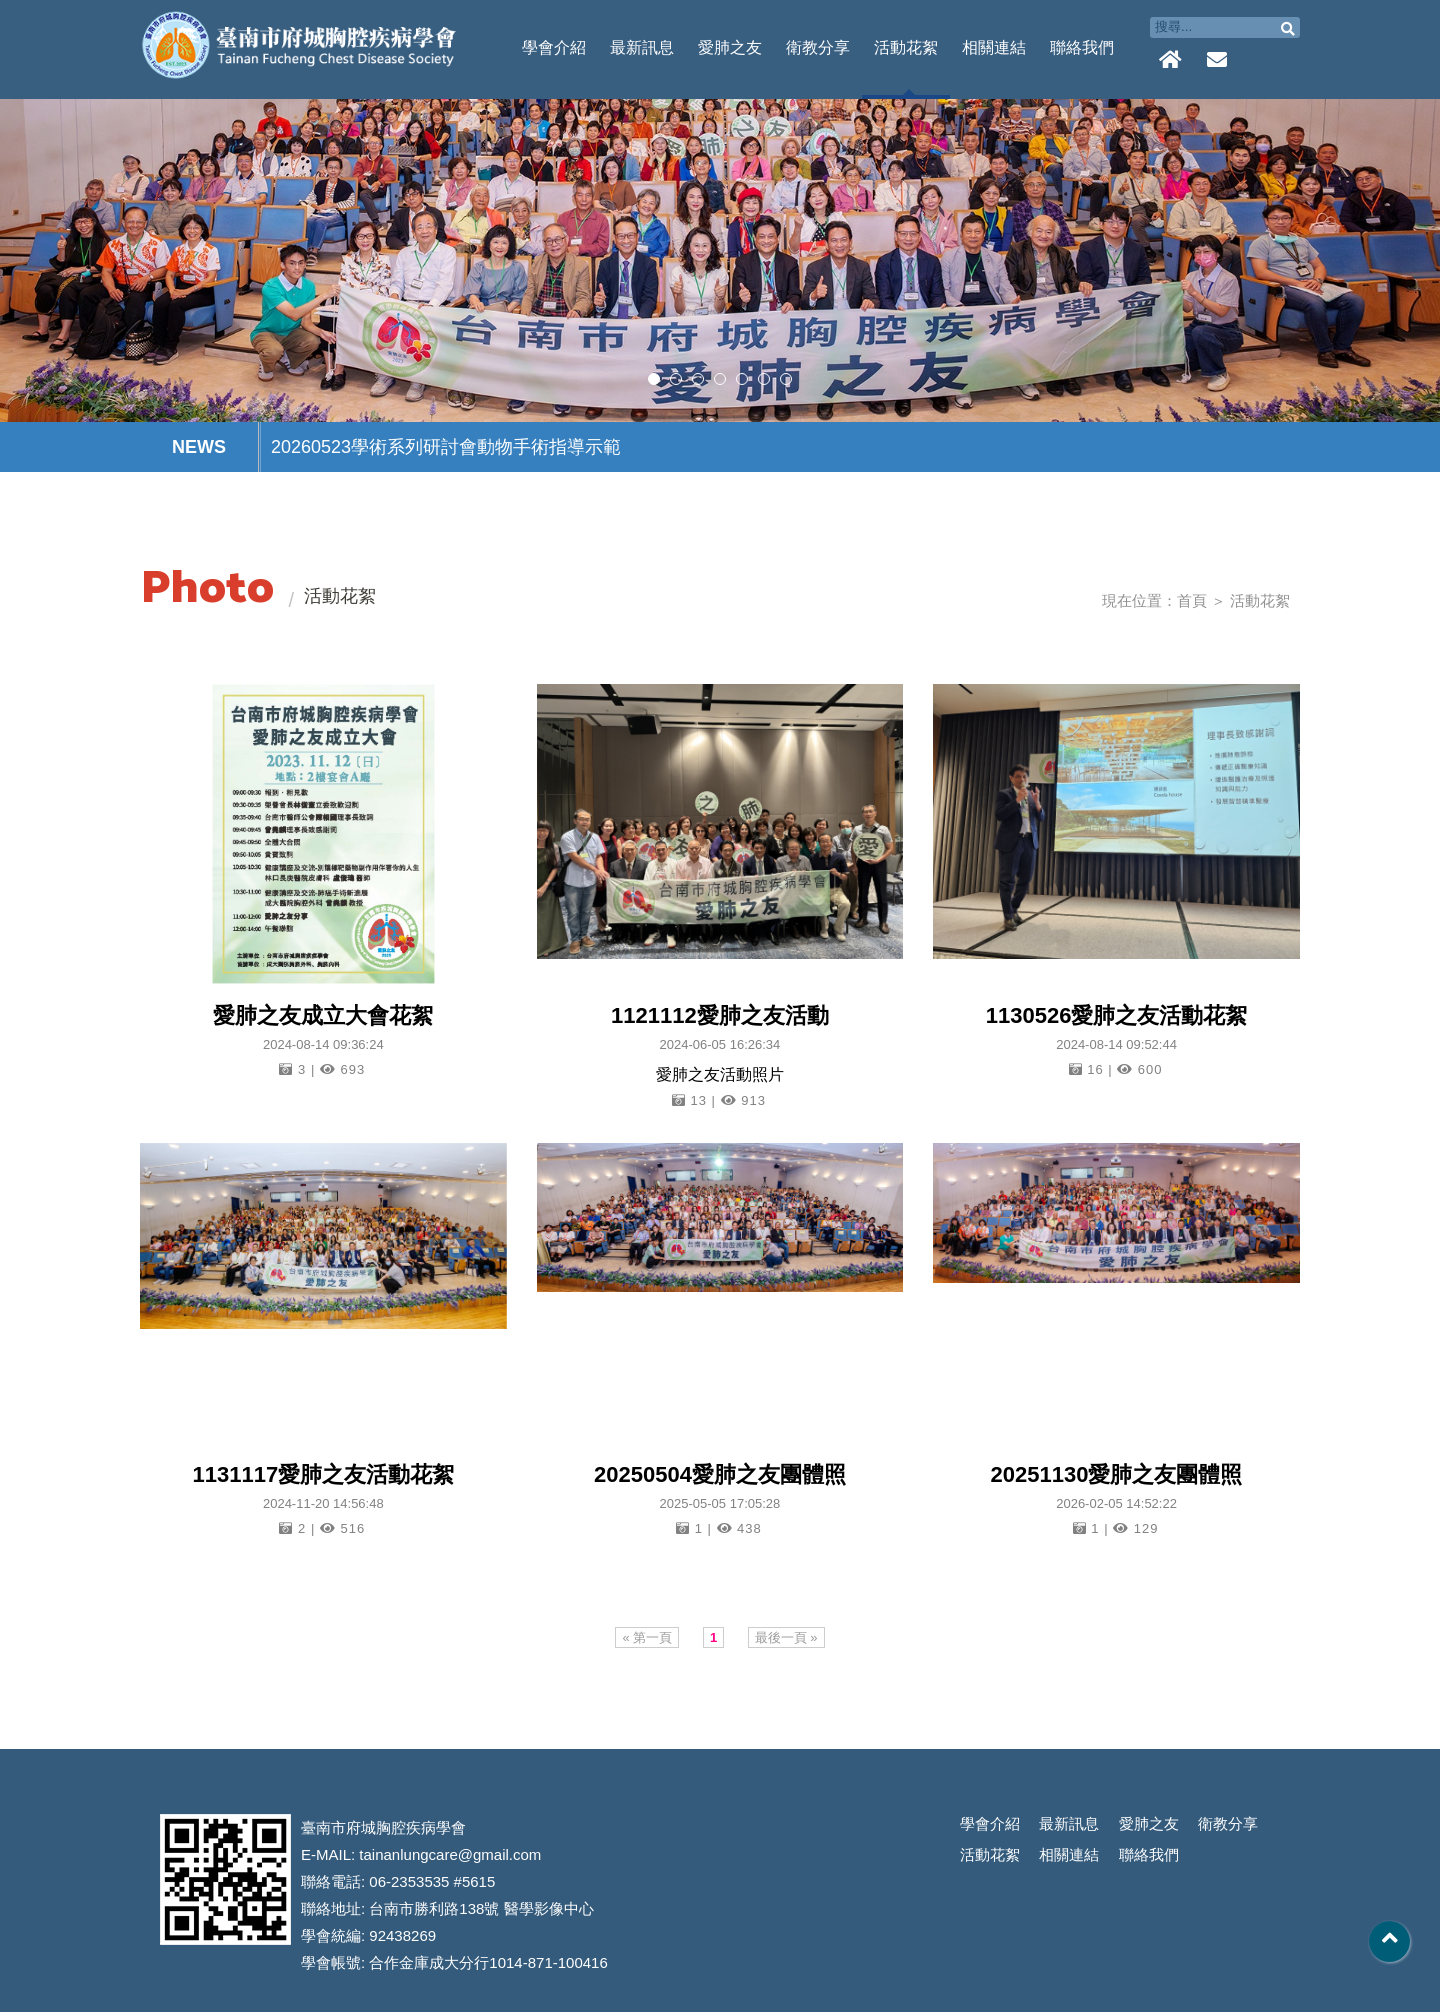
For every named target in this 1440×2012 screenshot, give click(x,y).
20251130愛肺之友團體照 (1117, 1474)
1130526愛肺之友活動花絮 (1117, 1015)
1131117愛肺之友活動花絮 (323, 1474)
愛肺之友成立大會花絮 (323, 1015)
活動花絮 (906, 47)
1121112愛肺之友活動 (720, 1015)
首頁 (1192, 600)
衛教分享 (818, 47)
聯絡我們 (1082, 47)
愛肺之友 (730, 47)
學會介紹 (554, 47)
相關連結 (994, 47)
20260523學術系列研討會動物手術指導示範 (446, 447)
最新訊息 (642, 47)
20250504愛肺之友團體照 (720, 1474)
